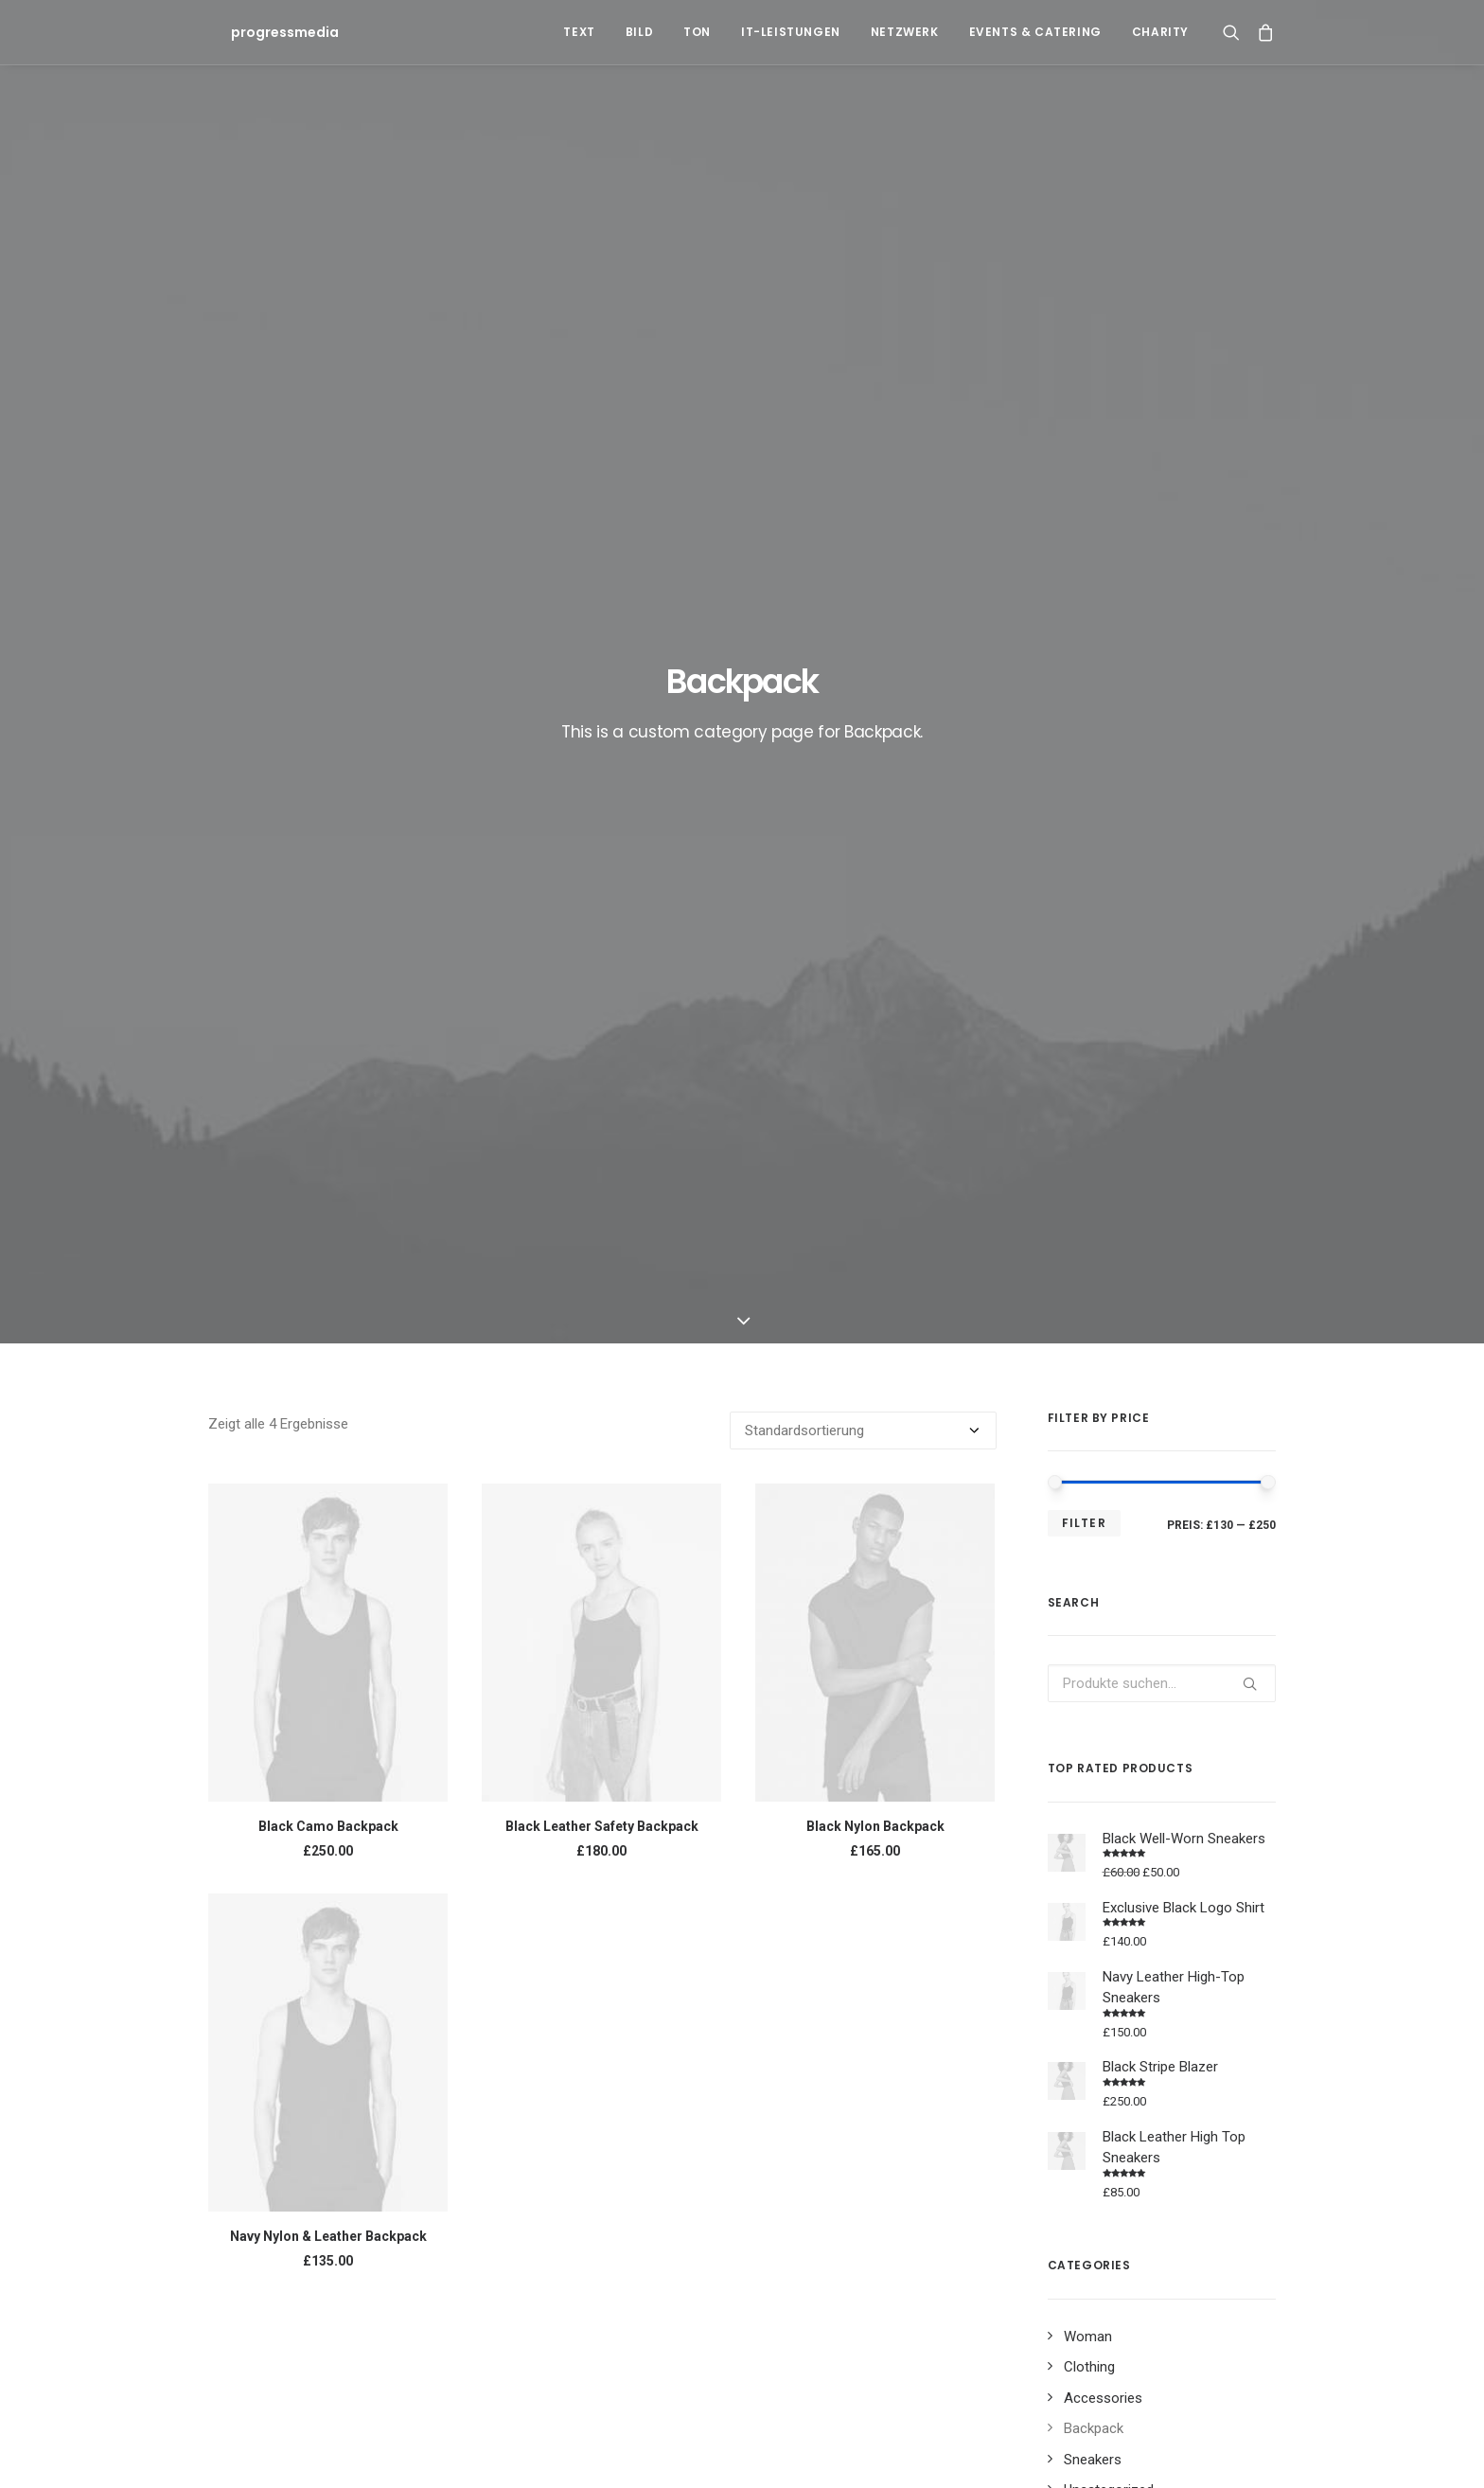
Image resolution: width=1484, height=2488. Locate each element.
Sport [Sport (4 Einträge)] (1161, 2067)
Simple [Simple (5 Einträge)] (1100, 2067)
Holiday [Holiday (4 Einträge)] (929, 2067)
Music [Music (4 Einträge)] (1038, 2067)
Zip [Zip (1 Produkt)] (1237, 1832)
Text (578, 32)
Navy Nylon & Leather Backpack (328, 1316)
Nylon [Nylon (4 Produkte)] (1073, 1802)
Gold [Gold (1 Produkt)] (1070, 1772)
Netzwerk (905, 32)
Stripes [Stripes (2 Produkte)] (1180, 1832)
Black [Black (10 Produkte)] (1072, 1741)
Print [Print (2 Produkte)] (1132, 1802)
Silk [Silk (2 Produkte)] (1123, 1832)
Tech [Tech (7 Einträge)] (798, 2097)
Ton (697, 32)
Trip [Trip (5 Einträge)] (912, 2097)
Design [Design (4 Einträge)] (803, 2067)
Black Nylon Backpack (875, 906)
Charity (1160, 32)
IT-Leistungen (790, 32)
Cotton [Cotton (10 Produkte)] (1135, 1741)
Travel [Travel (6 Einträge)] (855, 2097)
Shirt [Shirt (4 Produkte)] (1071, 1832)
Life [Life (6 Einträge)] (987, 2067)
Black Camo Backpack (328, 906)
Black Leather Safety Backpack (601, 906)
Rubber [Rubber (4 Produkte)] (1193, 1802)
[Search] (1235, 32)
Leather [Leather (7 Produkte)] (1196, 1772)
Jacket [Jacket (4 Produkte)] (1129, 1772)
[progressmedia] (262, 32)
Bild (639, 32)
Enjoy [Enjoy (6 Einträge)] (865, 2067)
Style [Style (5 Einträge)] (1220, 2067)
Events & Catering (1035, 32)
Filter (1084, 603)
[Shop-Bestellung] (863, 510)
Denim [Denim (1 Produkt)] (1198, 1741)
